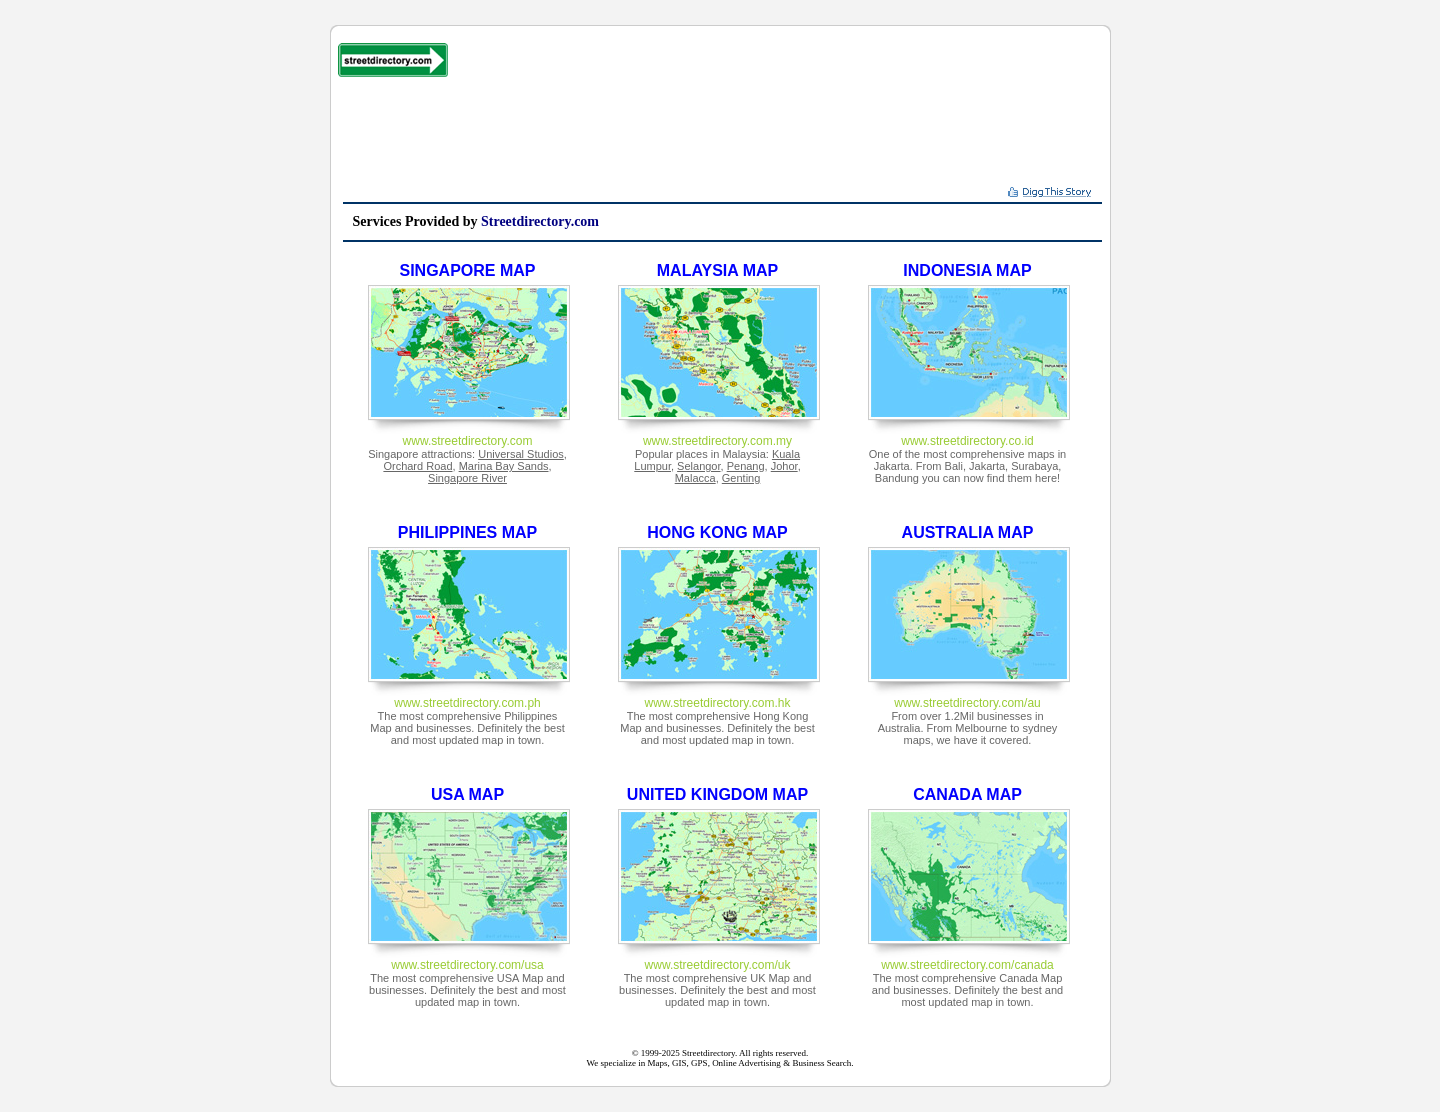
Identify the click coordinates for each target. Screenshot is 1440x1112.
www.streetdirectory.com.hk (718, 703)
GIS (679, 1063)
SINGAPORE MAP (467, 270)
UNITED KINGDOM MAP (717, 794)
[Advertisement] (722, 137)
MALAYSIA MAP (718, 270)
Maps (658, 1063)
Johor (784, 466)
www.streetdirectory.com (468, 441)
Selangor (698, 466)
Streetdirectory (708, 1053)
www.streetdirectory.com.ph (467, 703)
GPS (699, 1063)
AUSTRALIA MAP (968, 532)
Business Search (821, 1063)
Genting (741, 478)
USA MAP (467, 794)
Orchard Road (417, 466)
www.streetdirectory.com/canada (967, 965)
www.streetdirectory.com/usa (467, 965)
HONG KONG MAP (717, 532)
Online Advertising (746, 1063)
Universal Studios (521, 454)
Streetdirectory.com (540, 221)
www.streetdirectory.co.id (967, 441)
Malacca (695, 478)
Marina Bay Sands (504, 466)
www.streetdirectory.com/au (967, 703)
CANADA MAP (967, 794)
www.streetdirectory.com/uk (718, 965)
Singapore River (467, 478)
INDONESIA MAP (967, 270)
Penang (746, 466)
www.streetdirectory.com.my (717, 441)
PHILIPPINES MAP (468, 532)
